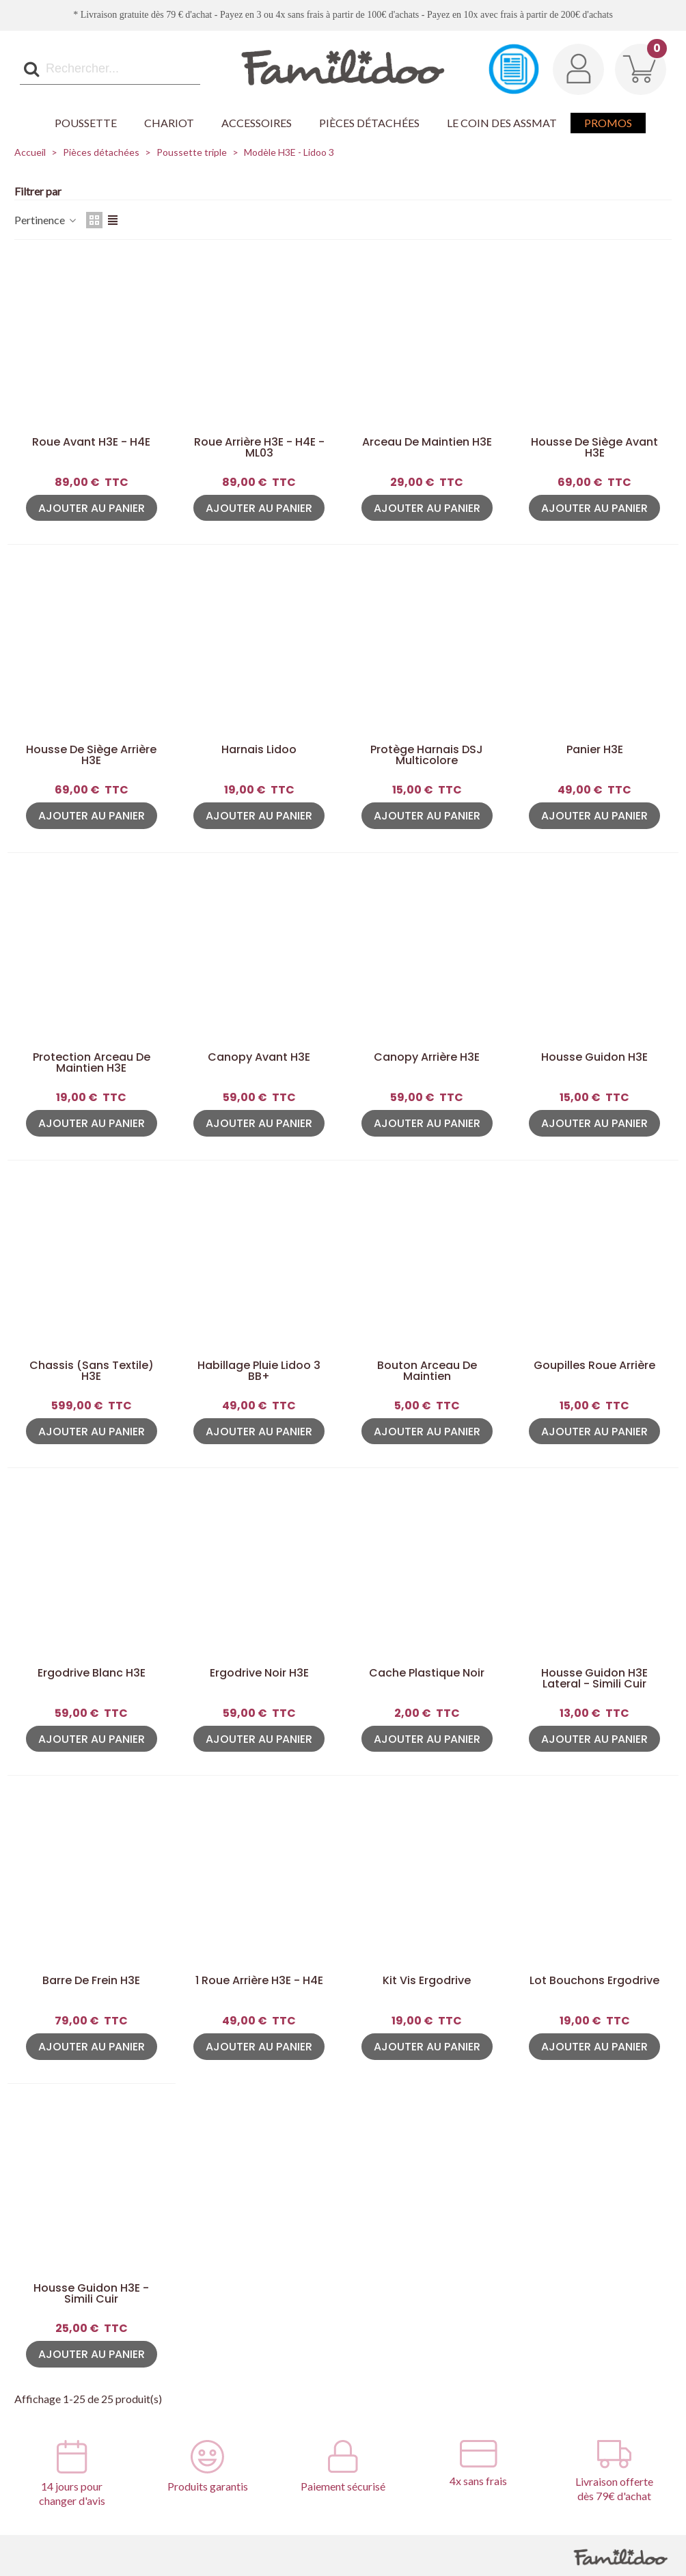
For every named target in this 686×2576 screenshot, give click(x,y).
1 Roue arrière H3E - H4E (259, 1980)
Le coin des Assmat (502, 122)
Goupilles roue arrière (594, 1365)
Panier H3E (594, 749)
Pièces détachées (369, 122)
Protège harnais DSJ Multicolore (426, 755)
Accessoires (256, 122)
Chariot (169, 122)
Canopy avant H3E (259, 1057)
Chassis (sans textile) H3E (91, 1371)
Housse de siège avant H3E (594, 448)
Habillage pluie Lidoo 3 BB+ (258, 1371)
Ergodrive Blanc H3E (92, 1673)
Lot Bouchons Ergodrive (594, 1980)
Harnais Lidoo (259, 749)
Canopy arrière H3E (427, 1057)
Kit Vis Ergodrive (427, 1980)
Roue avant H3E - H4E (91, 442)
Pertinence (46, 219)
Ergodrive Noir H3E (259, 1673)
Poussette (86, 122)
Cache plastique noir (426, 1673)
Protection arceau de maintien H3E (91, 1063)
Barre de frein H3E (91, 1980)
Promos (608, 122)
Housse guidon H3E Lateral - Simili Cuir (594, 1679)
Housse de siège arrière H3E (91, 755)
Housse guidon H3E (594, 1057)
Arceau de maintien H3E (427, 442)
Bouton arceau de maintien (427, 1371)
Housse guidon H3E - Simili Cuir (91, 2294)
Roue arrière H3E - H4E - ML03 (259, 448)
